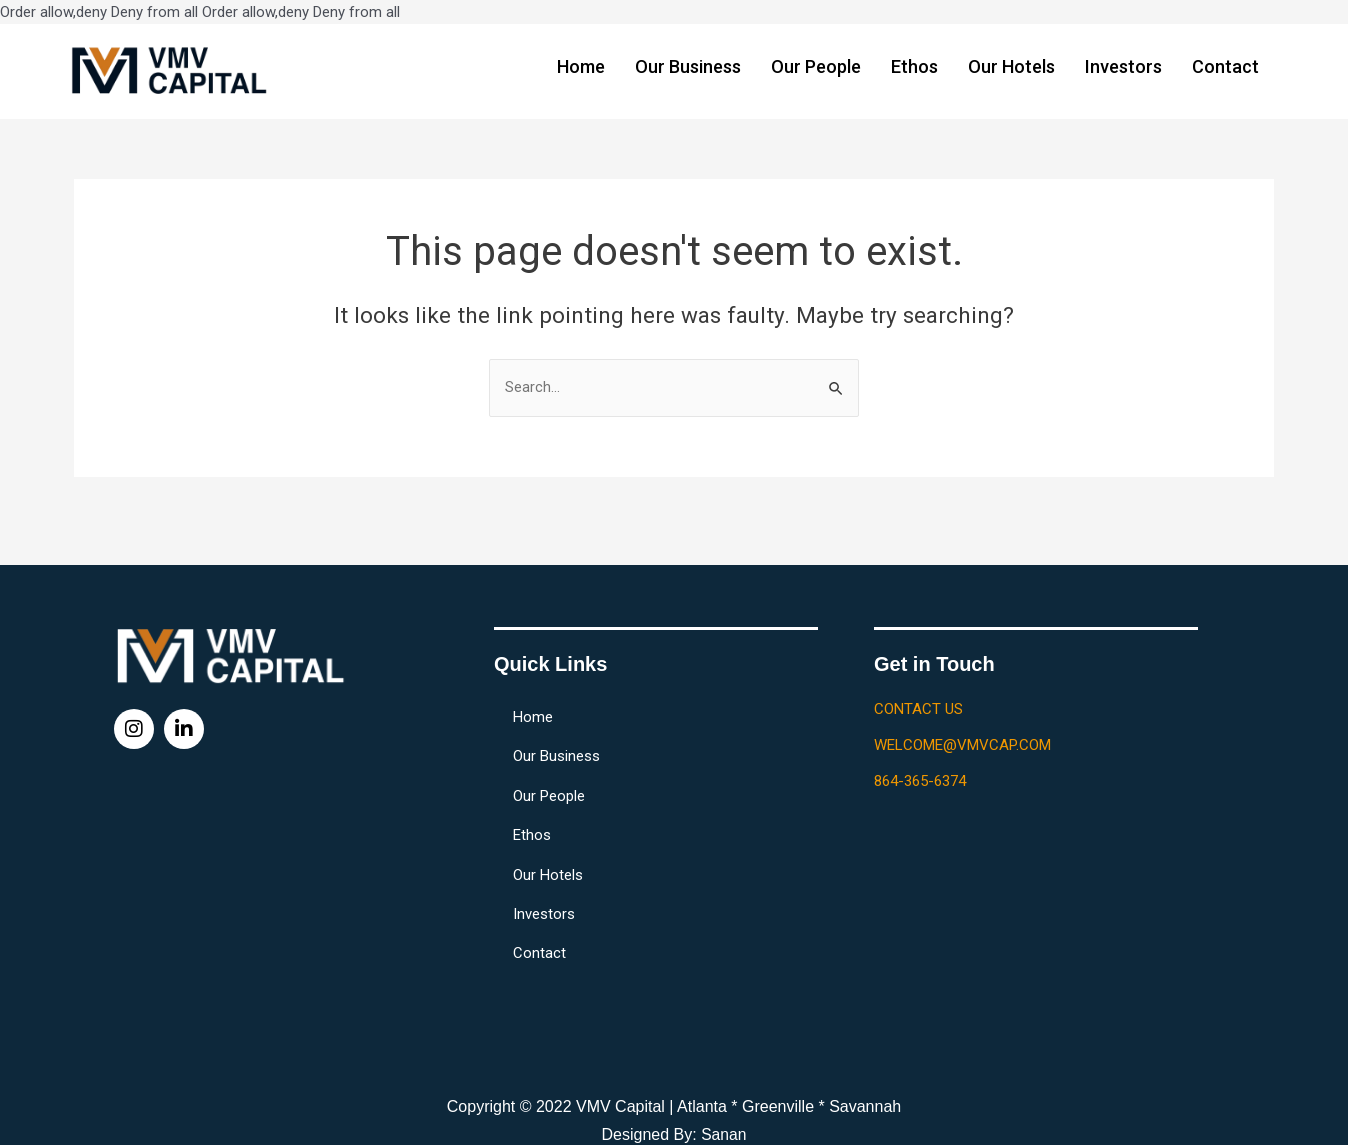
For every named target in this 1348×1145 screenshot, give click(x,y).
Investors (1123, 66)
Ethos (914, 66)
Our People (816, 66)
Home (581, 66)
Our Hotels (1011, 66)
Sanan (724, 1134)
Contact (1225, 66)
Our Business (688, 66)
